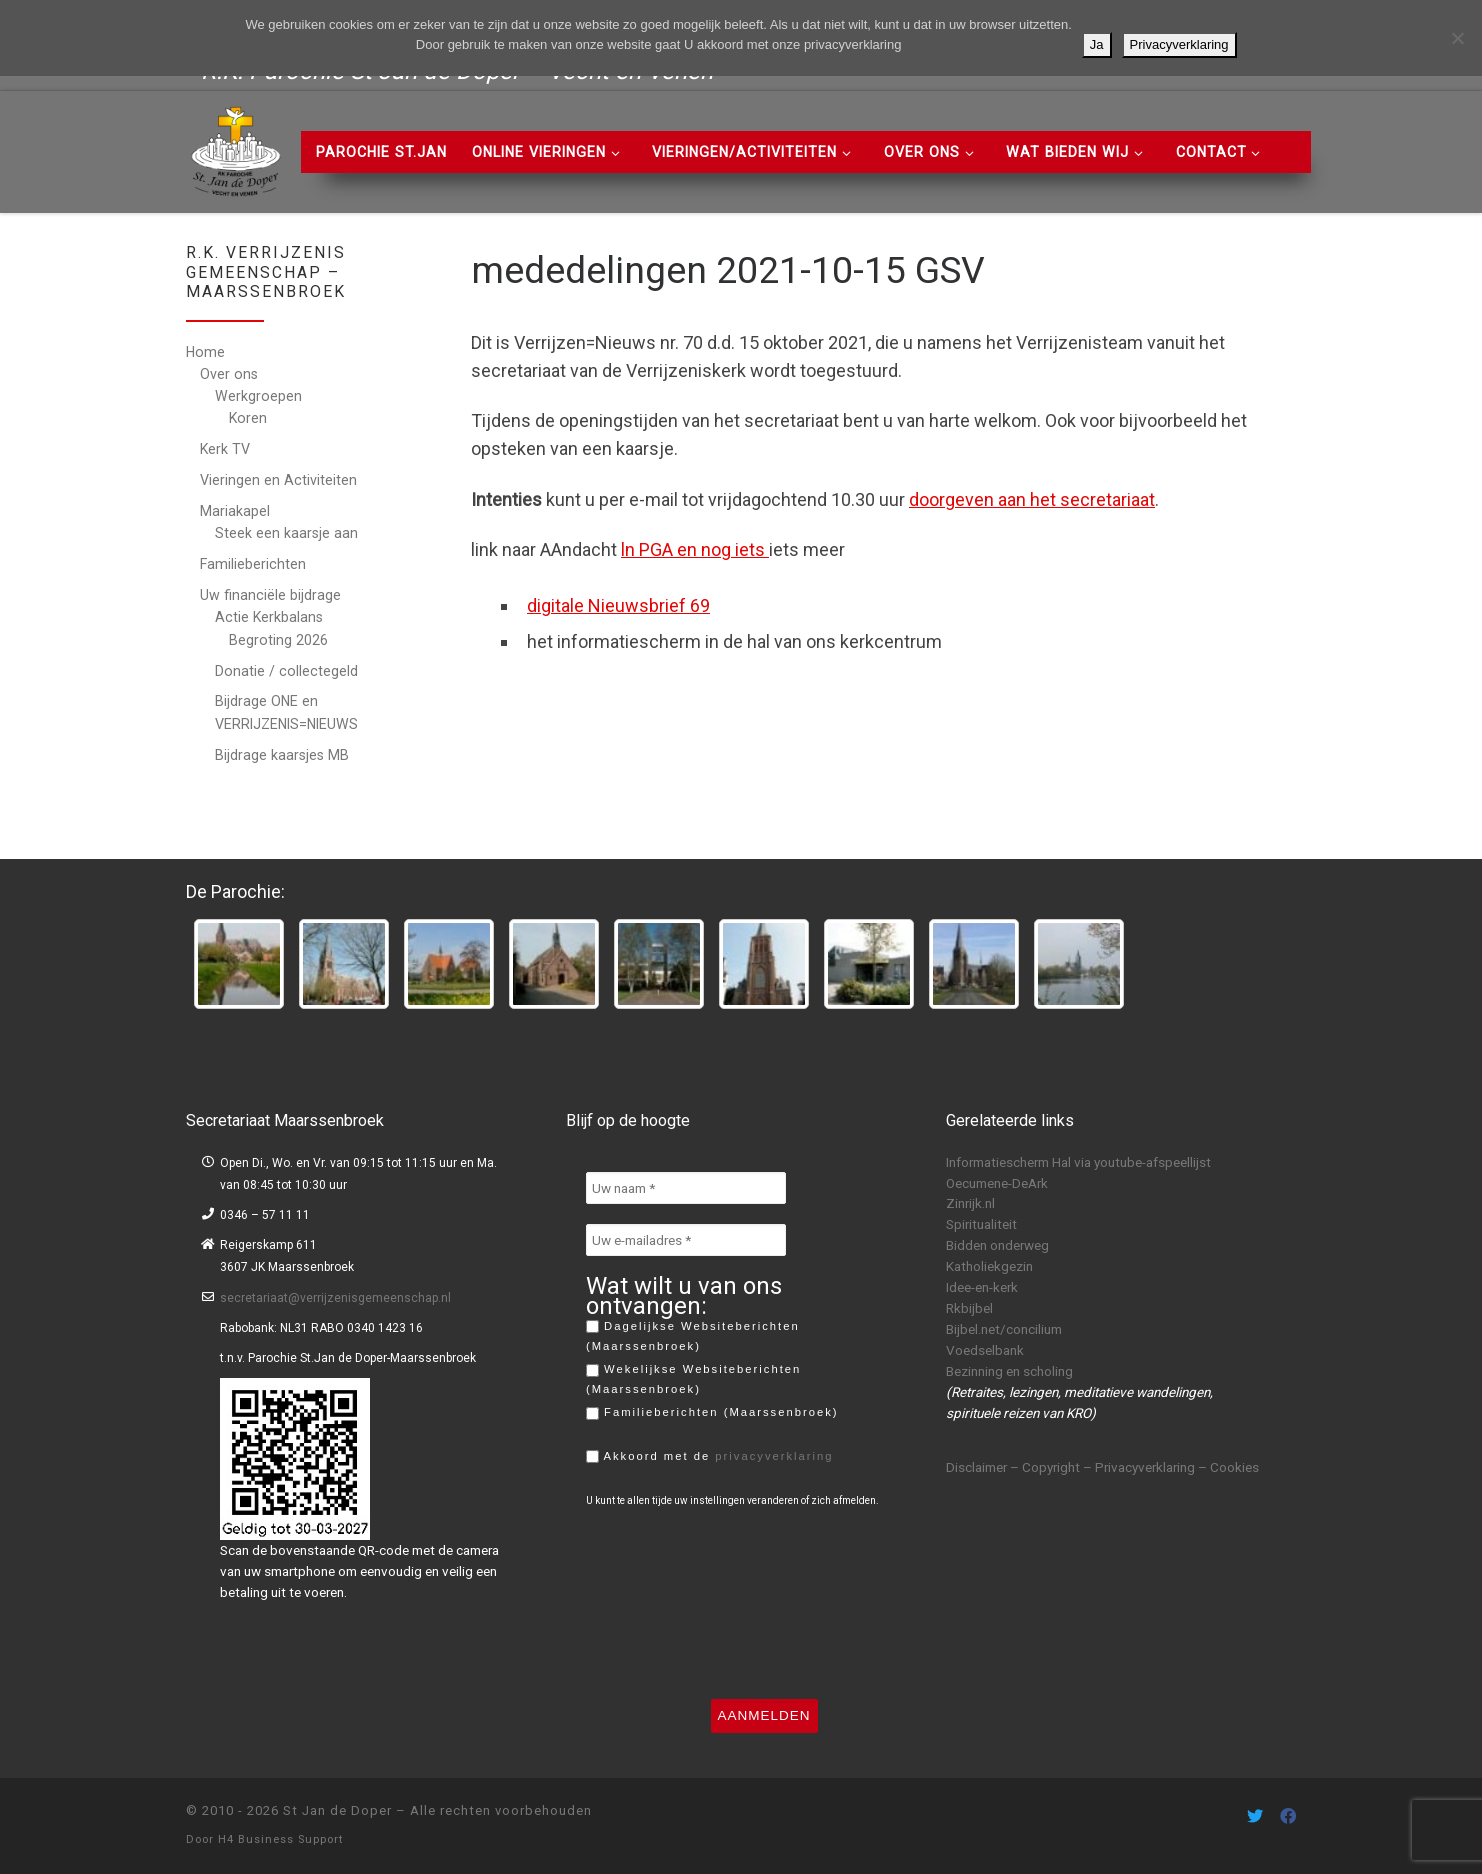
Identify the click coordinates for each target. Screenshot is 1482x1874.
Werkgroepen (258, 396)
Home (205, 352)
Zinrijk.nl (970, 1203)
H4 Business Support (280, 1839)
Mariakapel (235, 511)
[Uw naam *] (686, 1188)
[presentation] (668, 1603)
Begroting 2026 (278, 640)
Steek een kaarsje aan (286, 533)
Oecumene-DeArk (997, 1183)
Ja (1097, 44)
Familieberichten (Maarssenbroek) (712, 1413)
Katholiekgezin (989, 1266)
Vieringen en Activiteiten (278, 480)
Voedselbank (985, 1350)
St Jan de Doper (337, 1810)
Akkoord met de (710, 1457)
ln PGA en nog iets (695, 549)
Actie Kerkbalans (269, 617)
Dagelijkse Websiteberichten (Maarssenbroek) (693, 1336)
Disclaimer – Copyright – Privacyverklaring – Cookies (1102, 1467)
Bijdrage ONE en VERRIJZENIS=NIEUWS (286, 712)
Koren (248, 418)
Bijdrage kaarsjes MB (282, 755)
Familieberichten (253, 564)
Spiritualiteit (981, 1224)
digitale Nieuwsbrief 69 (618, 605)
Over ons (229, 374)
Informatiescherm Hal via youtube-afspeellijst (1078, 1162)
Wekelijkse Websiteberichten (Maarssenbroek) (693, 1379)
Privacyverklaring (1179, 44)
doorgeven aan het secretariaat (1032, 499)
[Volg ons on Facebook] (1288, 1816)
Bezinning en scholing (1009, 1371)
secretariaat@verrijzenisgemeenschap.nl (335, 1298)
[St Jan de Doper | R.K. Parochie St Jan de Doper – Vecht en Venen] (236, 149)
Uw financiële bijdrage (270, 595)
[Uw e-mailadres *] (686, 1240)
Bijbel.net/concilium (1004, 1329)
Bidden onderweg (997, 1245)
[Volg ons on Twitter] (1255, 1816)
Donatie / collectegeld (286, 671)
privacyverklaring (774, 1456)
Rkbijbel (969, 1308)
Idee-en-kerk (982, 1287)
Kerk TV (225, 449)
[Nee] (1457, 38)
